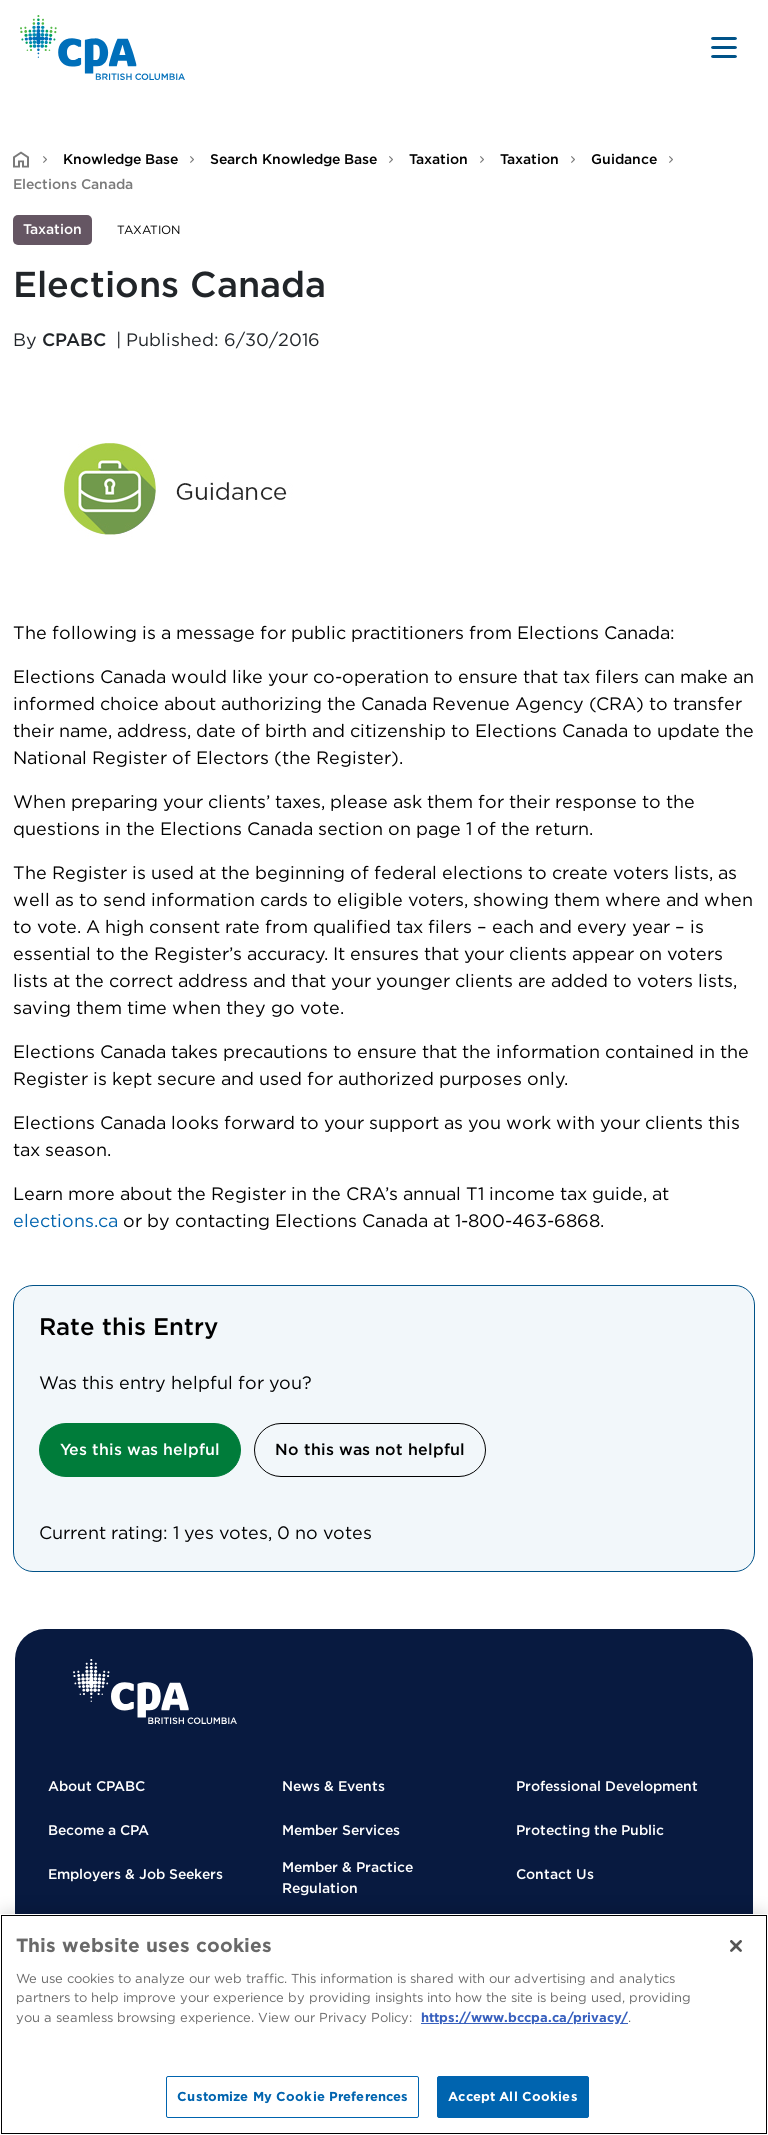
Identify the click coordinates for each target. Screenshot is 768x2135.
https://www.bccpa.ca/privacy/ (524, 2017)
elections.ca (65, 1220)
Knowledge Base (120, 159)
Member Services (341, 1830)
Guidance (624, 159)
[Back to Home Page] (102, 47)
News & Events (333, 1786)
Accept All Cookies (512, 2096)
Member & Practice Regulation (347, 1877)
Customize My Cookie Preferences (292, 2096)
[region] (384, 2024)
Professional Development (607, 1786)
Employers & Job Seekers (135, 1874)
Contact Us (555, 1874)
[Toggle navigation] (724, 47)
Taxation (438, 159)
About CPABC (96, 1786)
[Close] (736, 1946)
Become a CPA (98, 1830)
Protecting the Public (590, 1830)
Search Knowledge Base (293, 159)
